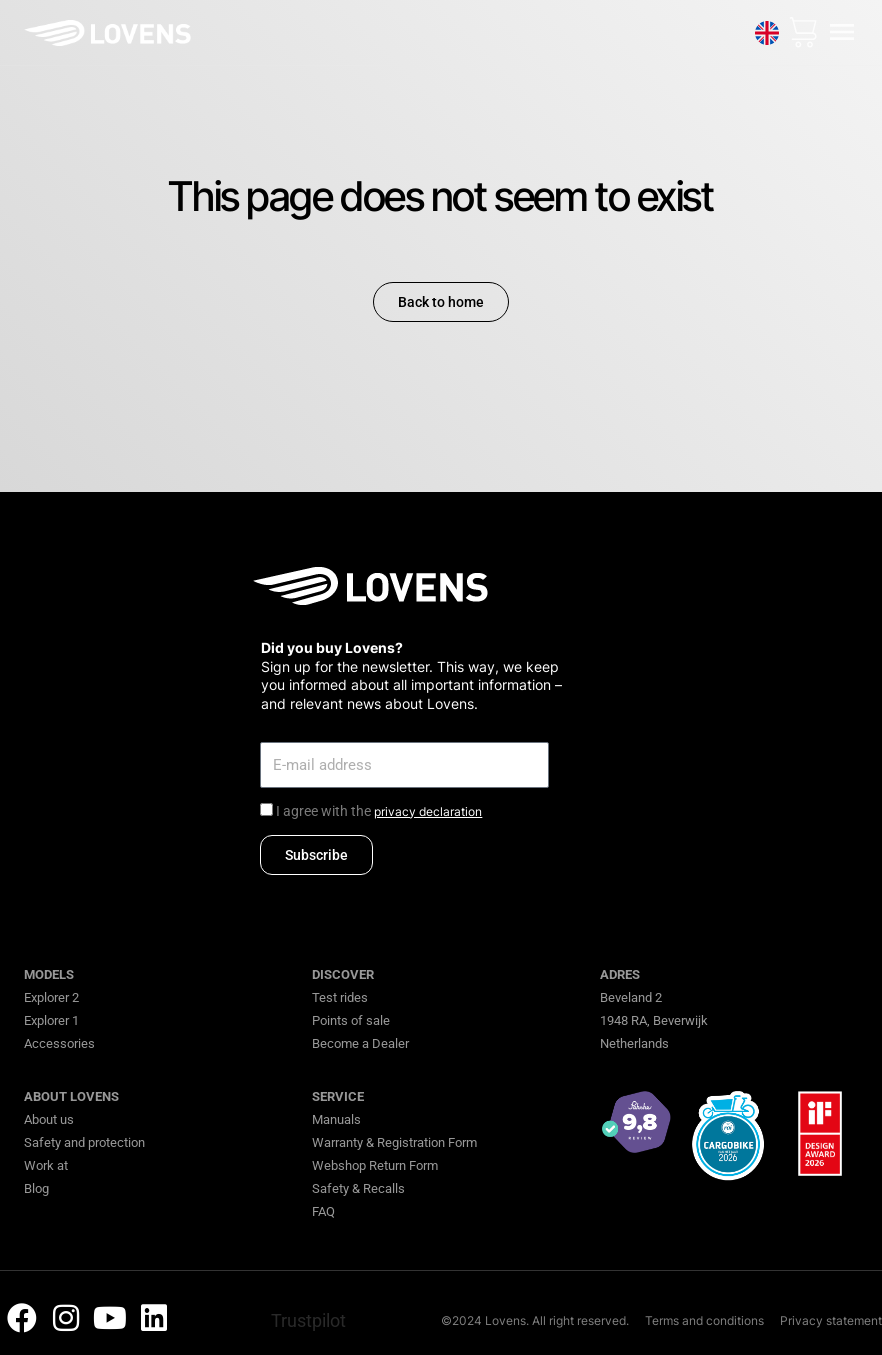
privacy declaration (428, 811)
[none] (766, 33)
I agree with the (379, 811)
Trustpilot (308, 1320)
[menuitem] (766, 33)
